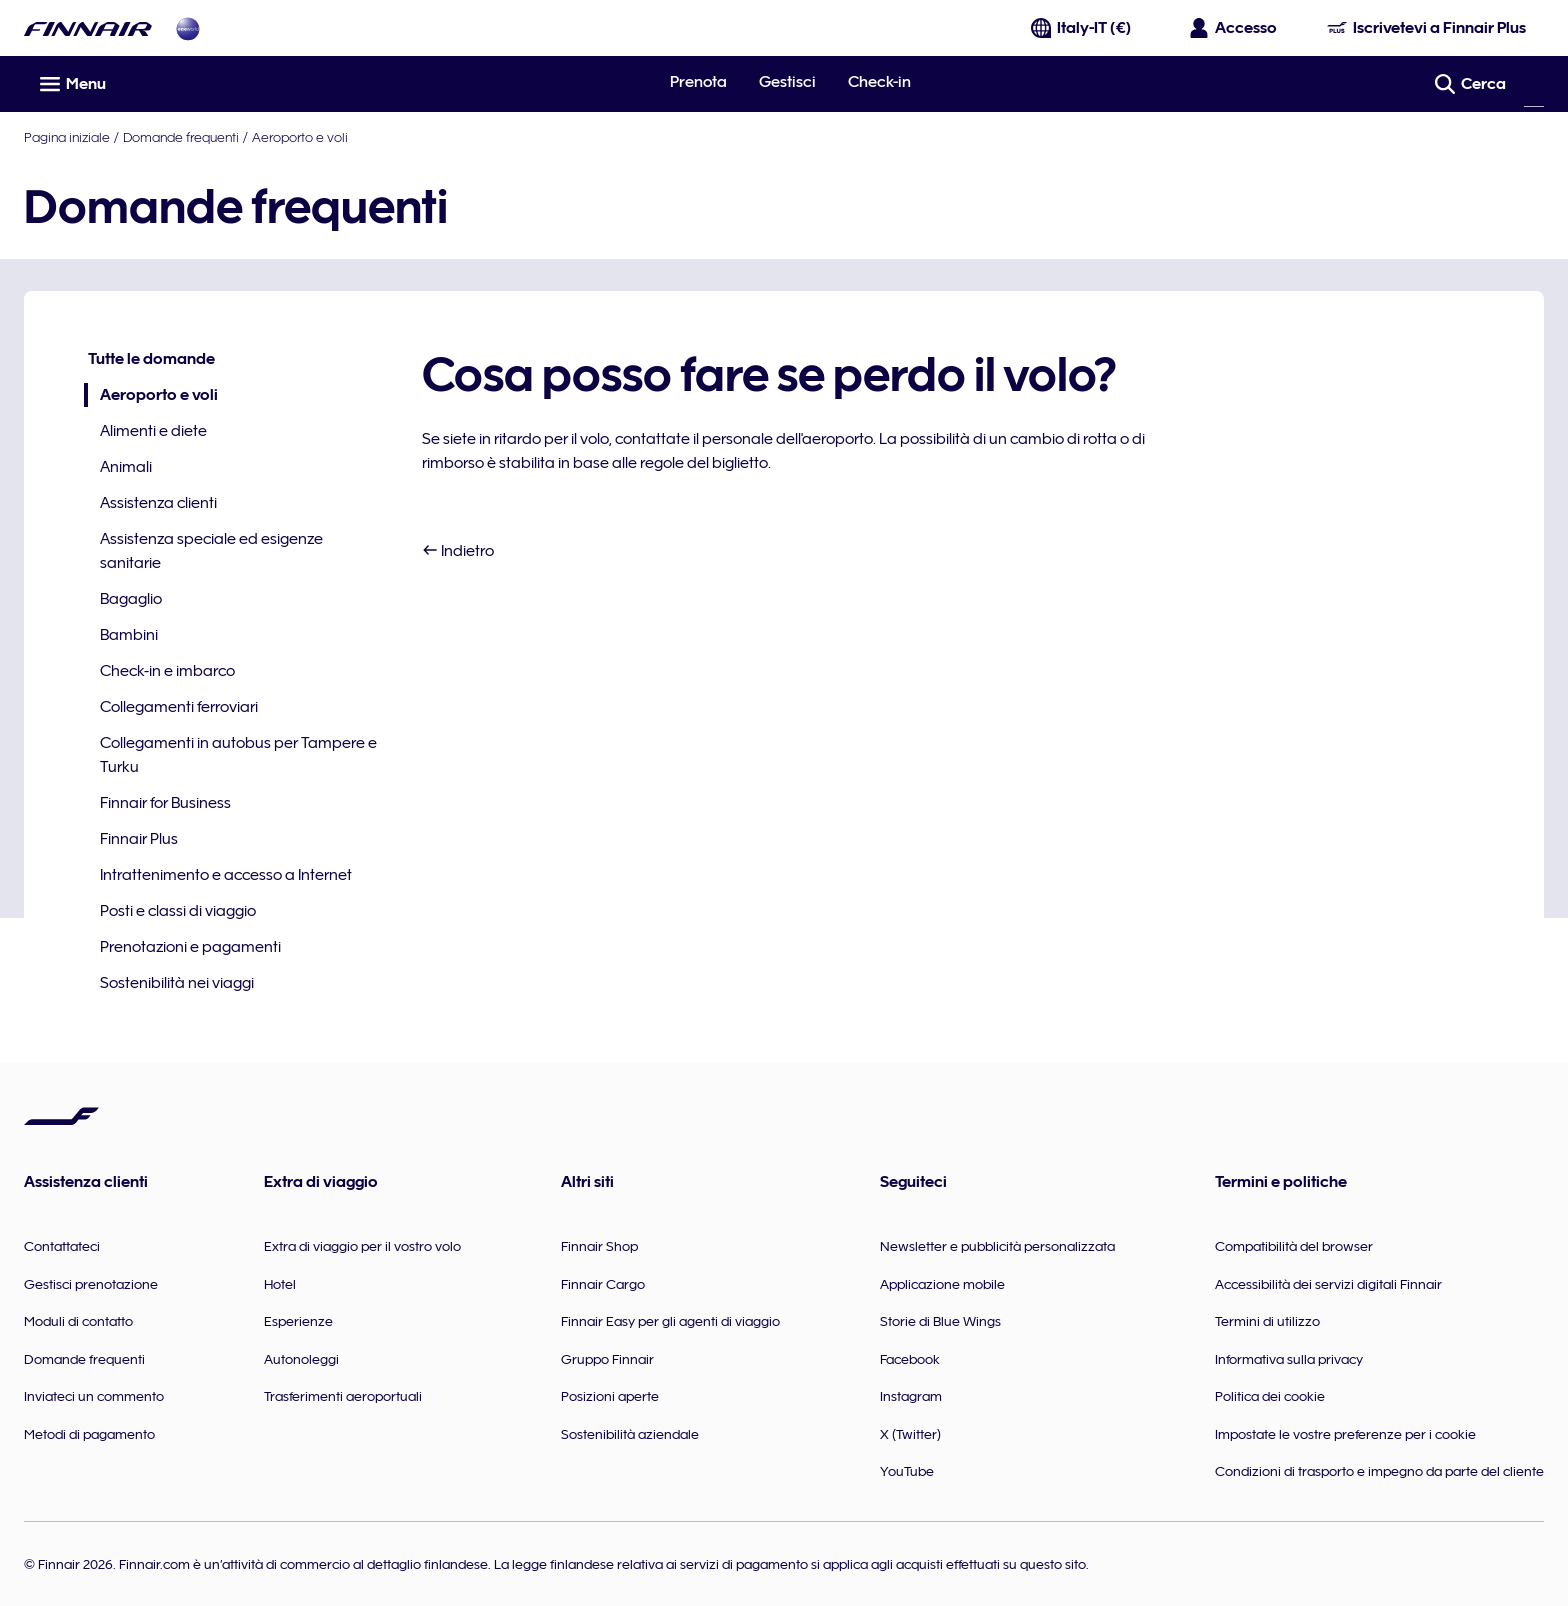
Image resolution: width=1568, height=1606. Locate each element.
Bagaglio (131, 599)
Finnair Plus (139, 839)
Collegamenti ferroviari (179, 707)
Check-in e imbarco (167, 671)
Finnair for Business (165, 803)
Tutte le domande (151, 359)
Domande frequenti (181, 137)
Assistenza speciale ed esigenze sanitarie (211, 551)
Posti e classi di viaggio (178, 911)
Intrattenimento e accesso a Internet (226, 875)
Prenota (698, 82)
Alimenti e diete (153, 431)
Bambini (129, 635)
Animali (126, 467)
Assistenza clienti (158, 503)
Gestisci (787, 82)
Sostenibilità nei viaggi (177, 983)
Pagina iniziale (67, 137)
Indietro (458, 551)
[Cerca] (1534, 84)
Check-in (879, 82)
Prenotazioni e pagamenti (190, 947)
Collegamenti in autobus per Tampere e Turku (238, 755)
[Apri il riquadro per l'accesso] (1234, 28)
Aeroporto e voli (300, 137)
